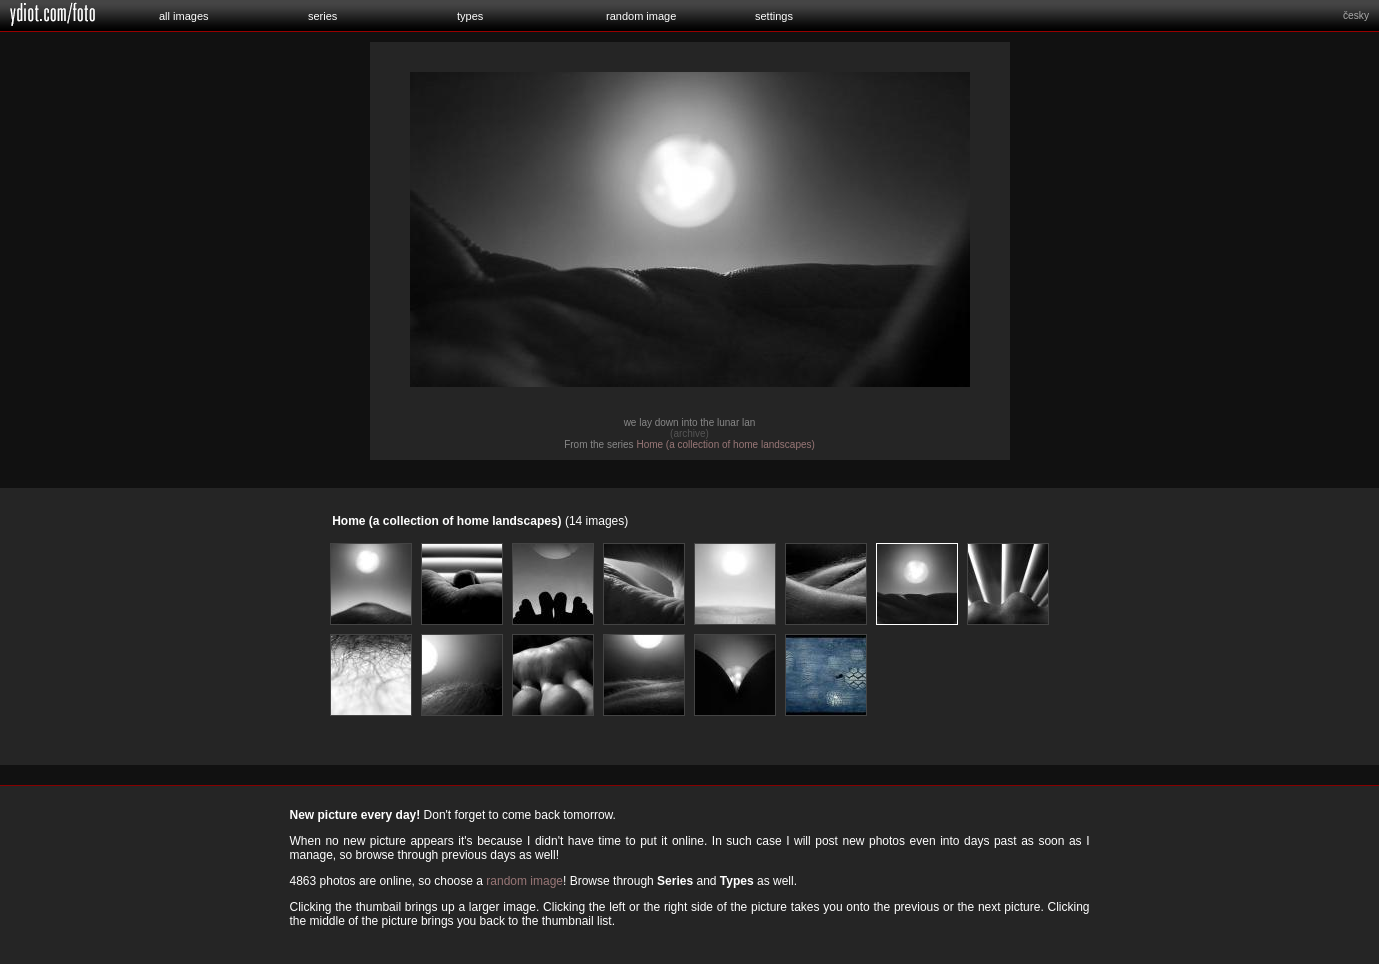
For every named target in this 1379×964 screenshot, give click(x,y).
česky (1356, 15)
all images (184, 16)
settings (774, 16)
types (470, 16)
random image (641, 16)
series (322, 16)
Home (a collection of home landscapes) (725, 444)
